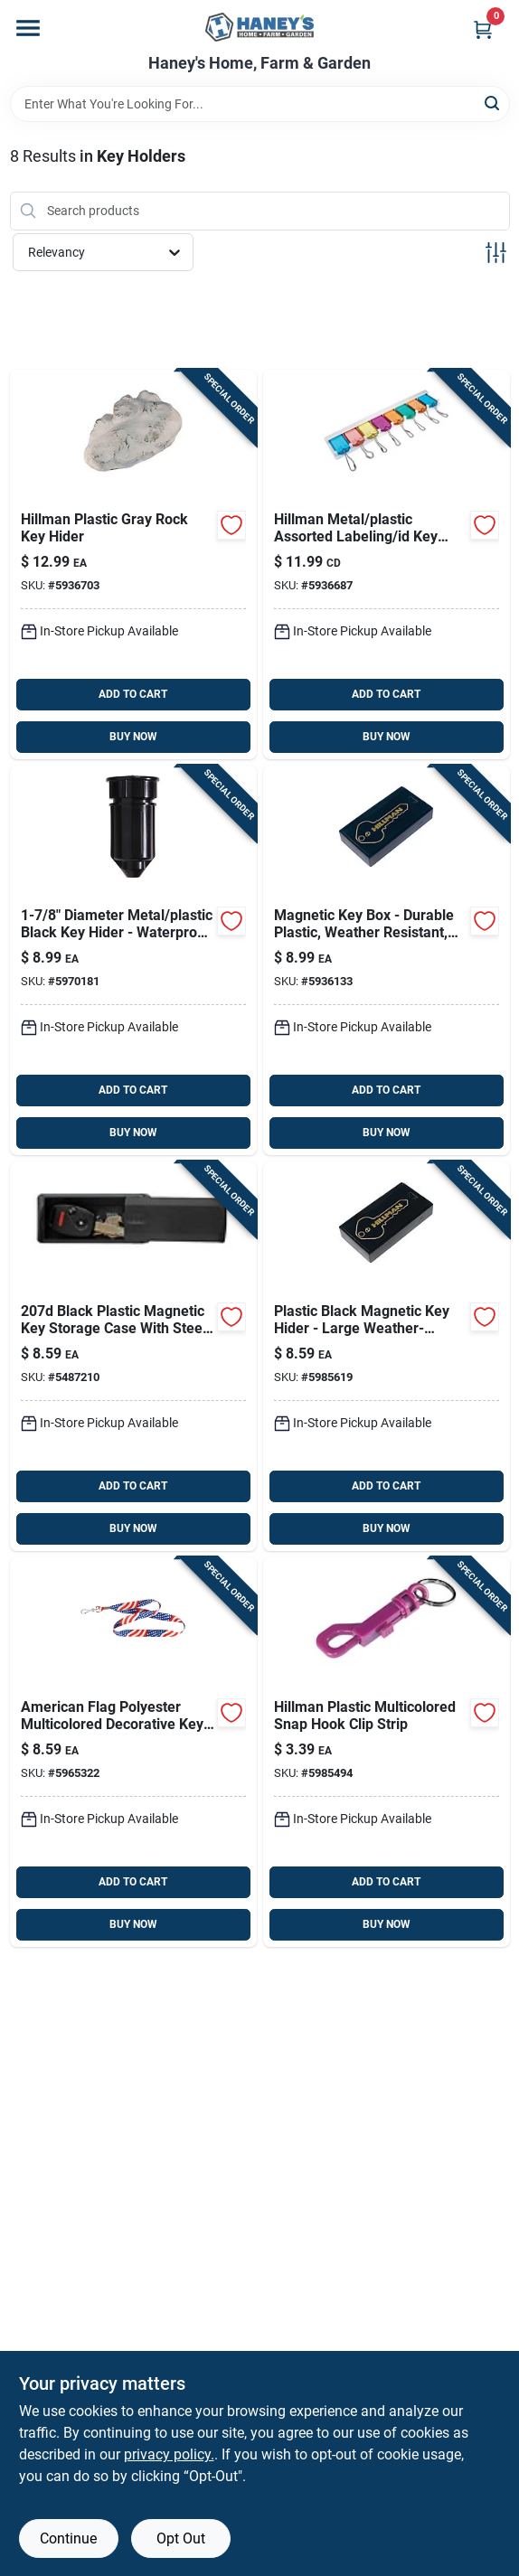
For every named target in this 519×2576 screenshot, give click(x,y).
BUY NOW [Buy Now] (133, 736)
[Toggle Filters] (496, 252)
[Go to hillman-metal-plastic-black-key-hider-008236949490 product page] (133, 960)
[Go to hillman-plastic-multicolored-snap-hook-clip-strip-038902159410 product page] (386, 1752)
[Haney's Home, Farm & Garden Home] (259, 27)
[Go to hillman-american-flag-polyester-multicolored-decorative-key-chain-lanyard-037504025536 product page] (133, 1752)
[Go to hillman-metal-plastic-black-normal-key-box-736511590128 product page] (386, 960)
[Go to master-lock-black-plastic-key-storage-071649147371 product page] (133, 1356)
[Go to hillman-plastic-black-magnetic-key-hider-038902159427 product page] (386, 1356)
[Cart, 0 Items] (483, 29)
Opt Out (180, 2538)
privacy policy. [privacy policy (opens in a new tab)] (169, 2454)
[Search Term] (260, 104)
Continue (68, 2538)
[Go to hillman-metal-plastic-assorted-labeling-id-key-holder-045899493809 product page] (386, 564)
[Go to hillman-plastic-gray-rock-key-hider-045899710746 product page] (133, 564)
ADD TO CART (133, 694)
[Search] (493, 103)
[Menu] (28, 28)
